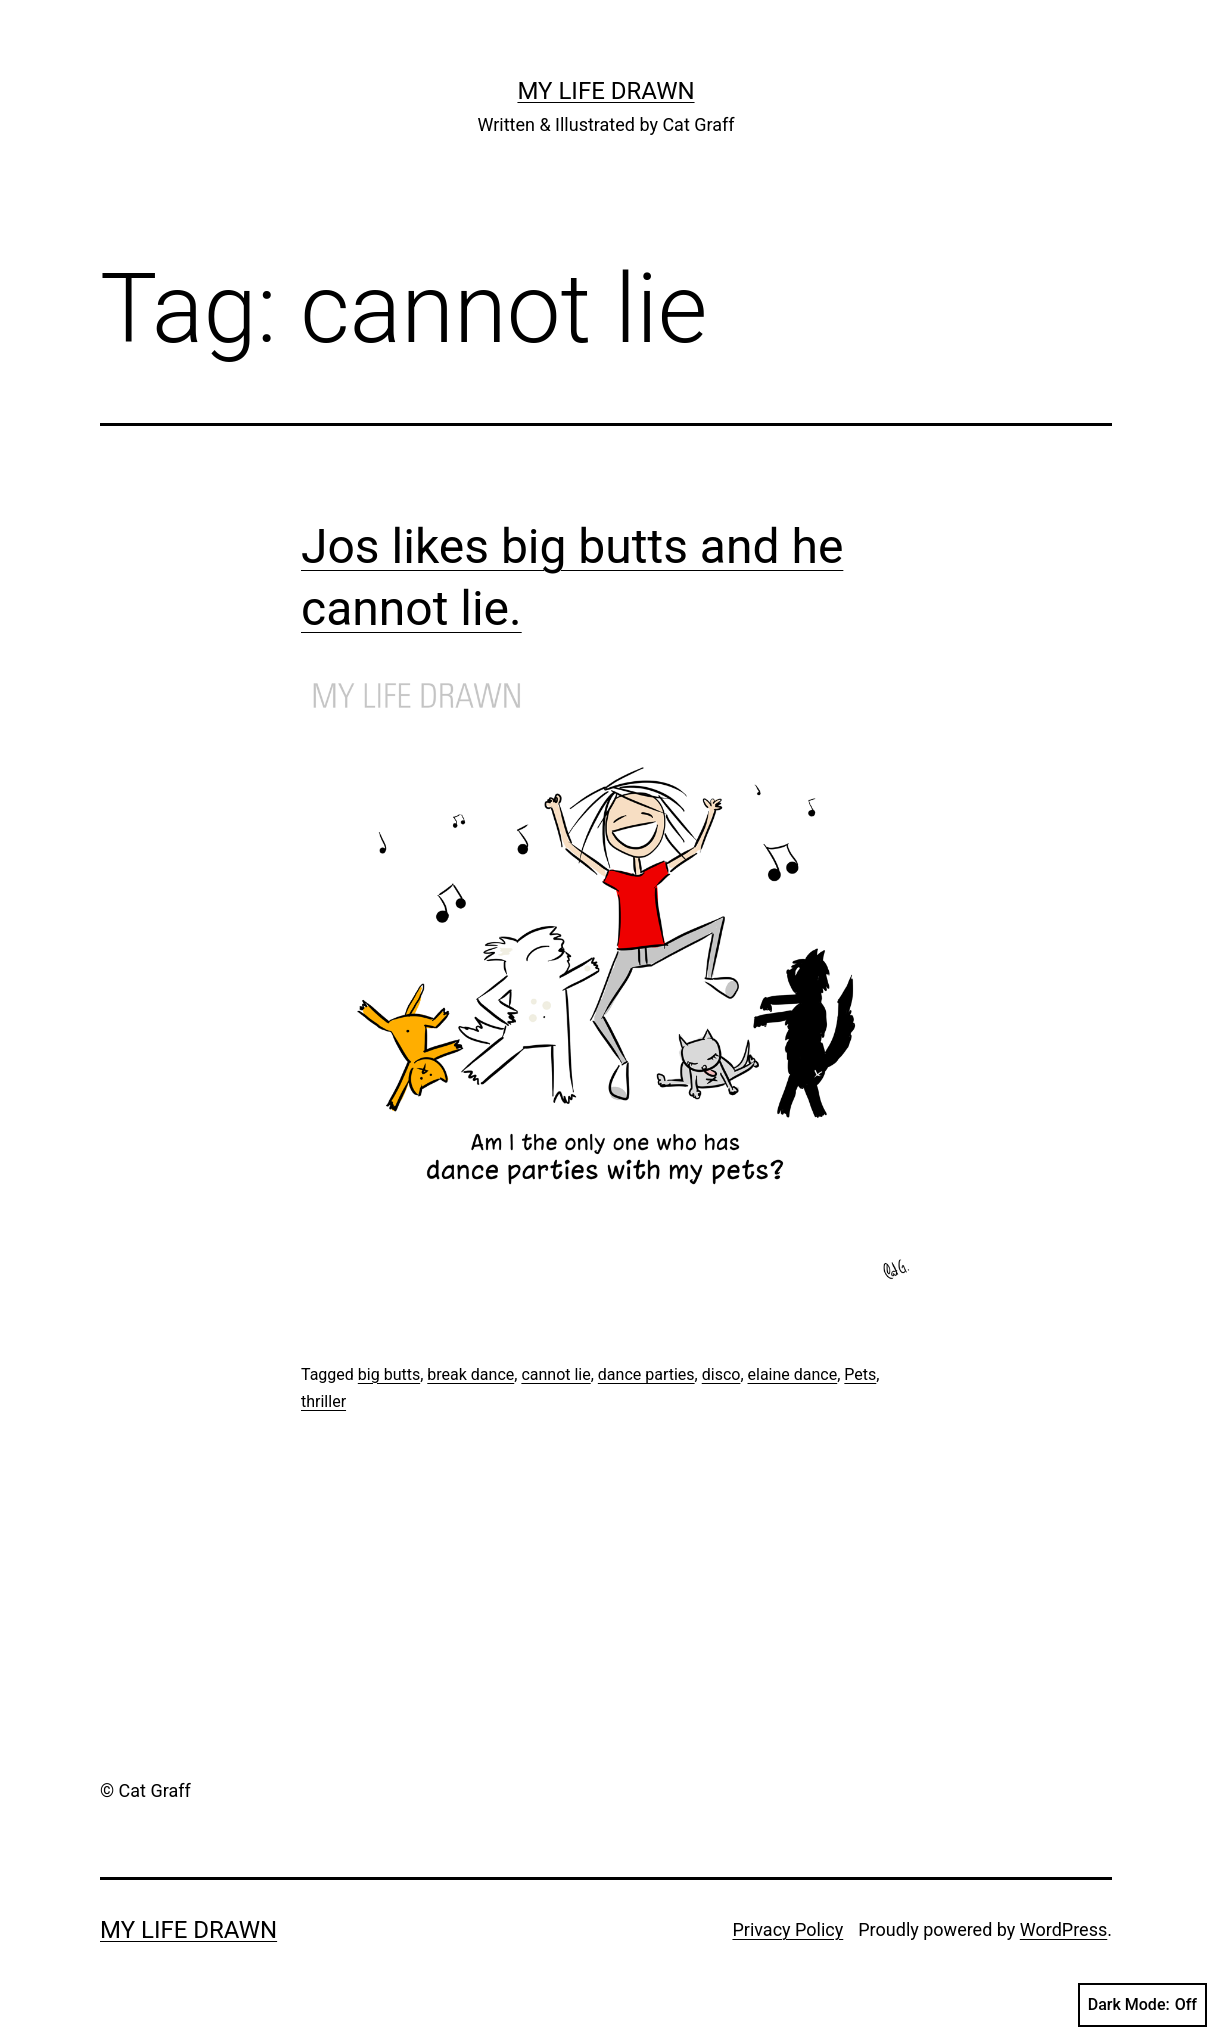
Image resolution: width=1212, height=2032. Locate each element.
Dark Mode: (1142, 2005)
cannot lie (555, 1374)
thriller (323, 1401)
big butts (389, 1374)
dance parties (646, 1374)
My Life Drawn (605, 91)
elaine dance (793, 1374)
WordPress (1063, 1929)
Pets (860, 1374)
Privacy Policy (787, 1929)
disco (721, 1374)
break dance (470, 1374)
